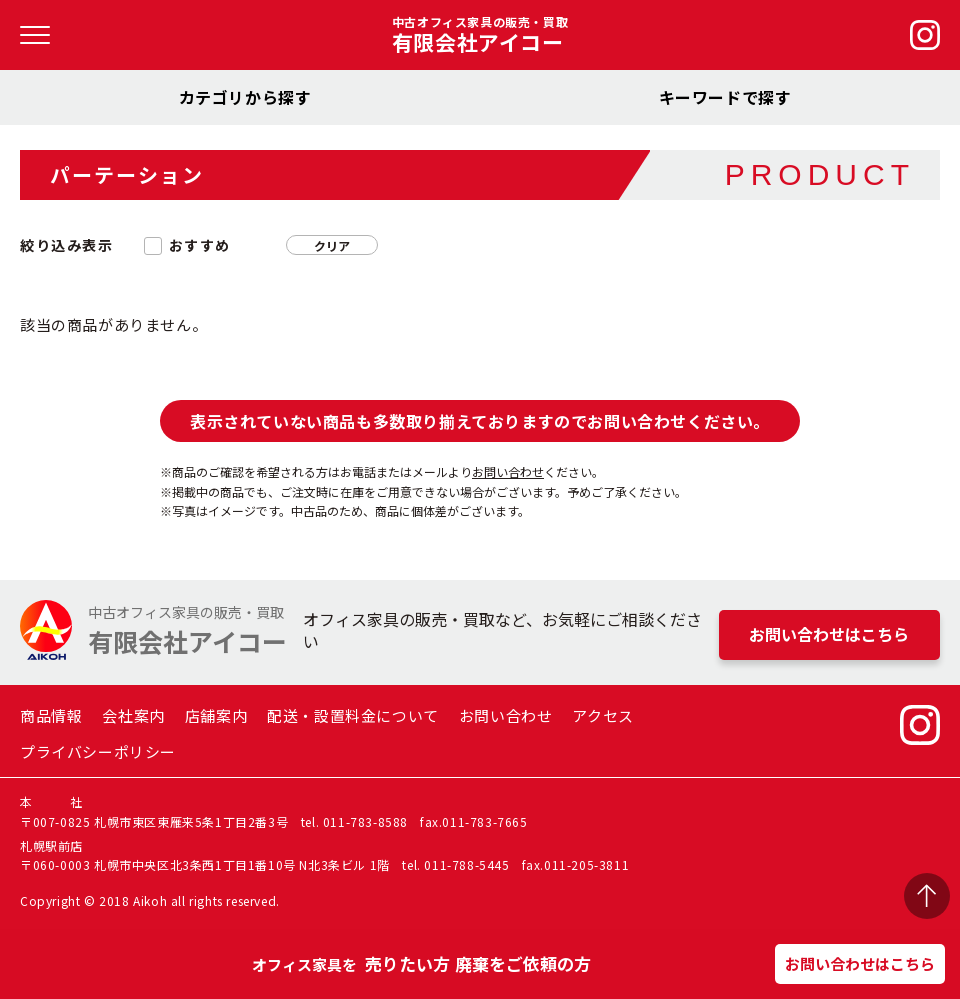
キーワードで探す (725, 97)
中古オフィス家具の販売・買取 (480, 35)
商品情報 (51, 715)
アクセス (602, 715)
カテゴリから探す (245, 97)
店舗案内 (216, 715)
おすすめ (200, 245)
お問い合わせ (508, 471)
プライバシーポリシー (98, 751)
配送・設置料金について (353, 715)
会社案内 (133, 715)
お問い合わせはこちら (860, 963)
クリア (332, 245)
